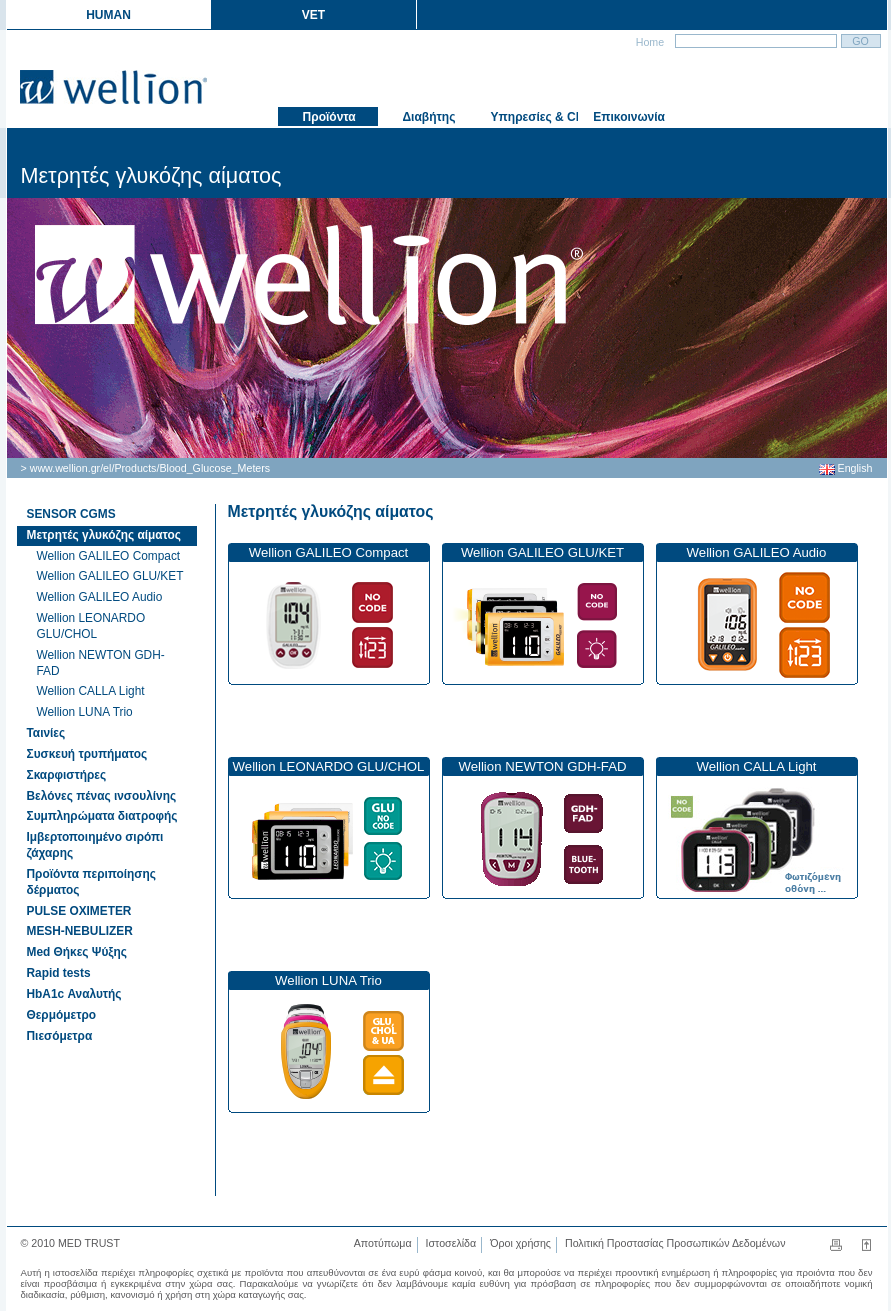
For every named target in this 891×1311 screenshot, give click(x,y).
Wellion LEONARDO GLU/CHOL (91, 626)
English (846, 468)
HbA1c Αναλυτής (74, 994)
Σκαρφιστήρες (67, 775)
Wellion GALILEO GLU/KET (110, 576)
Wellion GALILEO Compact (109, 556)
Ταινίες (46, 733)
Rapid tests (59, 973)
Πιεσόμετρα (60, 1036)
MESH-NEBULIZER (80, 931)
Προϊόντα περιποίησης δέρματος (91, 882)
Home (648, 42)
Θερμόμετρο (62, 1015)
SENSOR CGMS (71, 514)
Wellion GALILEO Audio (100, 597)
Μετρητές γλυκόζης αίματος (331, 511)
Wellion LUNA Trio (85, 712)
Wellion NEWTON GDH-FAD (101, 663)
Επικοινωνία (627, 117)
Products (135, 468)
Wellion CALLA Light (91, 691)
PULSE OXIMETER (79, 911)
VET (313, 15)
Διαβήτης (428, 117)
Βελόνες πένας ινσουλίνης (102, 796)
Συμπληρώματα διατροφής (102, 816)
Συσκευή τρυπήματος (87, 754)
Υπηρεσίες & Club (533, 117)
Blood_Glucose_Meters (214, 468)
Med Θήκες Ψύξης (77, 952)
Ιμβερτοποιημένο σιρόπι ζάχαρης (95, 845)
